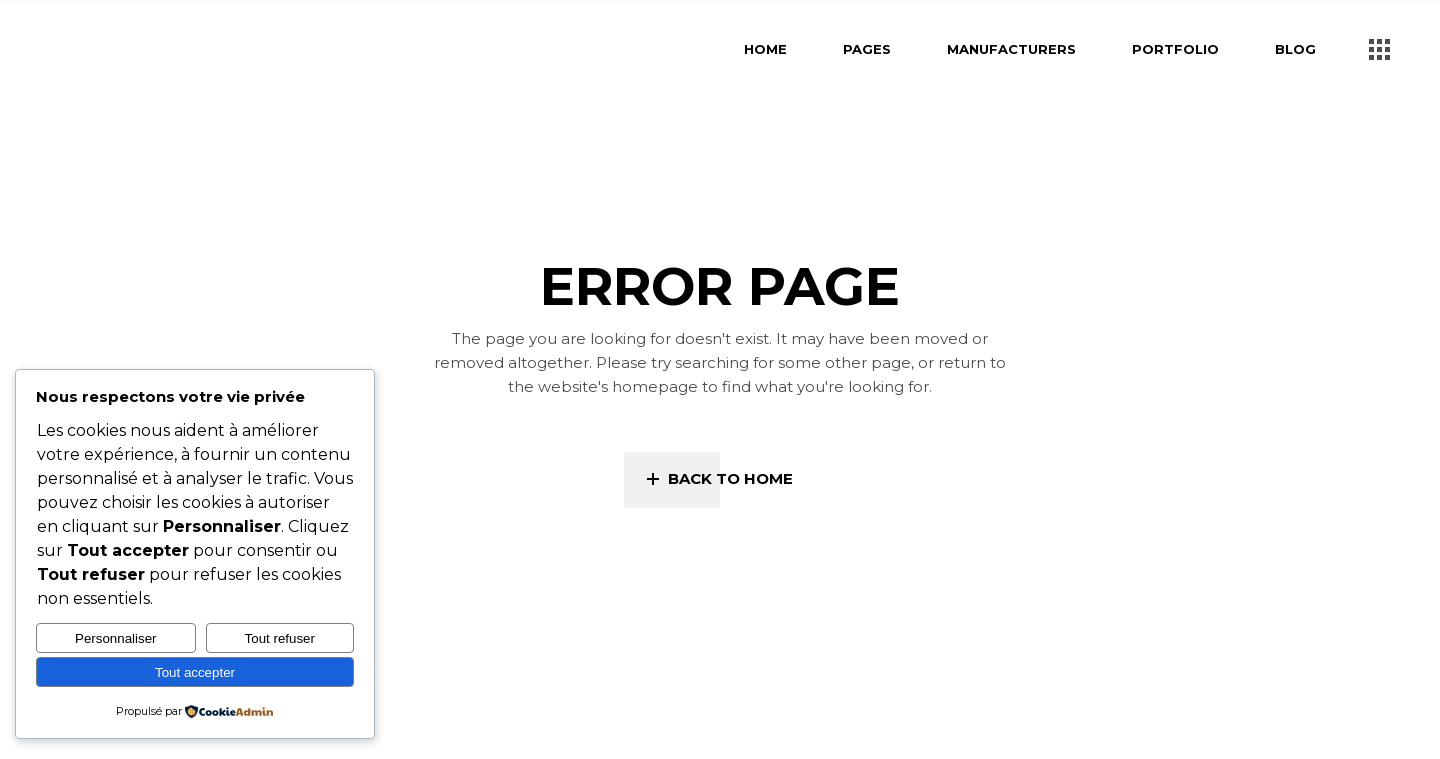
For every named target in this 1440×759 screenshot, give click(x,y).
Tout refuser (280, 638)
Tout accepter (195, 672)
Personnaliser (116, 638)
